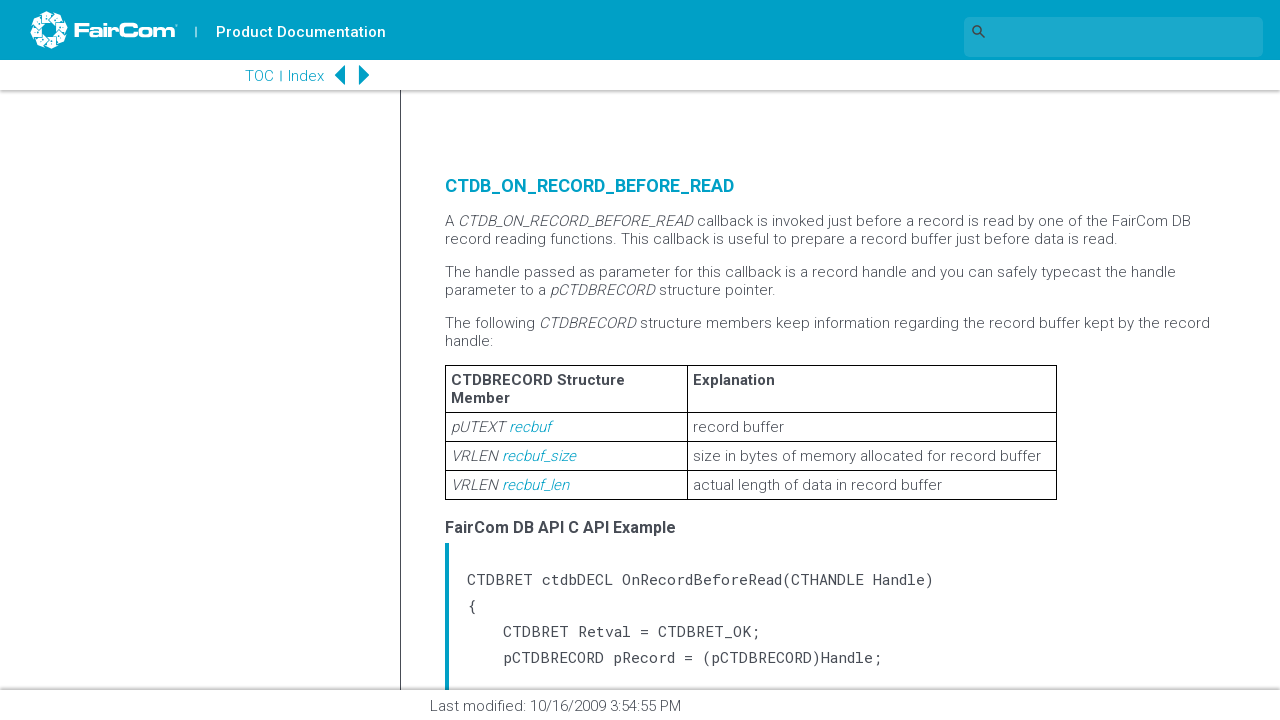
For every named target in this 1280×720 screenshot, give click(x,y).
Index (306, 76)
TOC (259, 76)
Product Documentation (301, 32)
